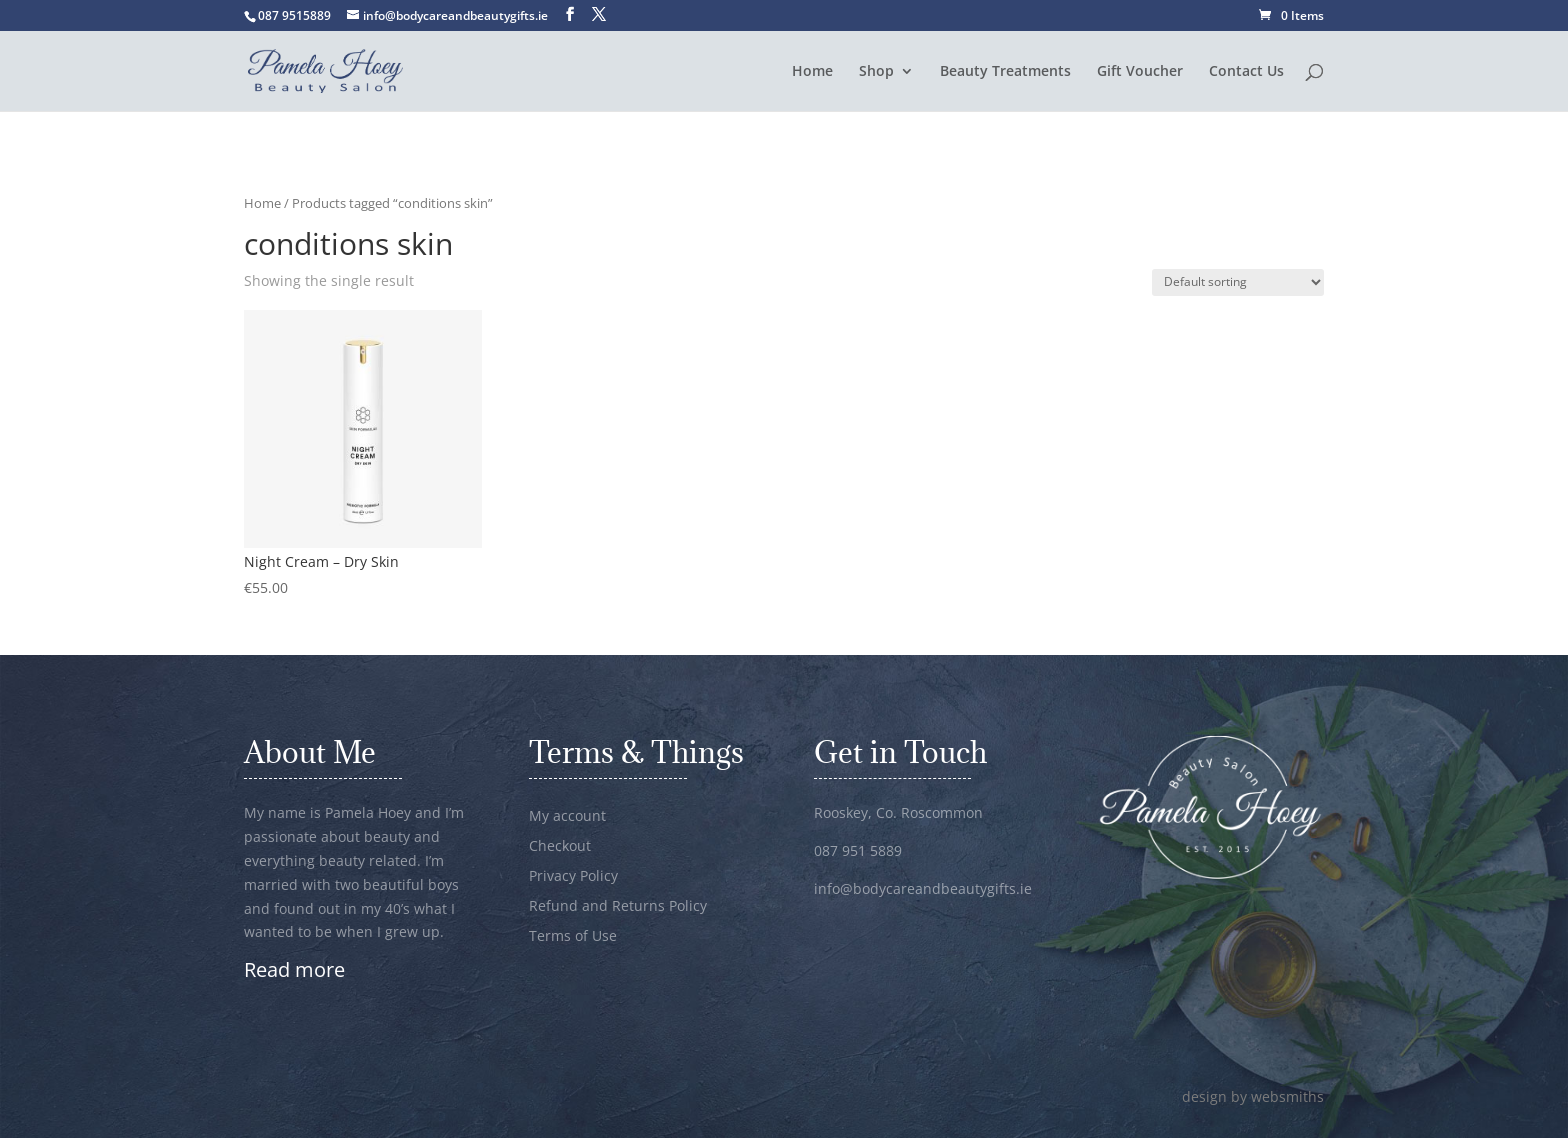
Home (812, 72)
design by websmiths (1253, 1096)
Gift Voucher (1140, 72)
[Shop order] (1238, 282)
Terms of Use (573, 937)
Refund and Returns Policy (618, 907)
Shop (876, 72)
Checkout (560, 847)
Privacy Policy (573, 877)
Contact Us (1246, 72)
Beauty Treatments (1005, 72)
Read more (294, 969)
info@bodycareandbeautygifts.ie (923, 888)
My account (567, 817)
